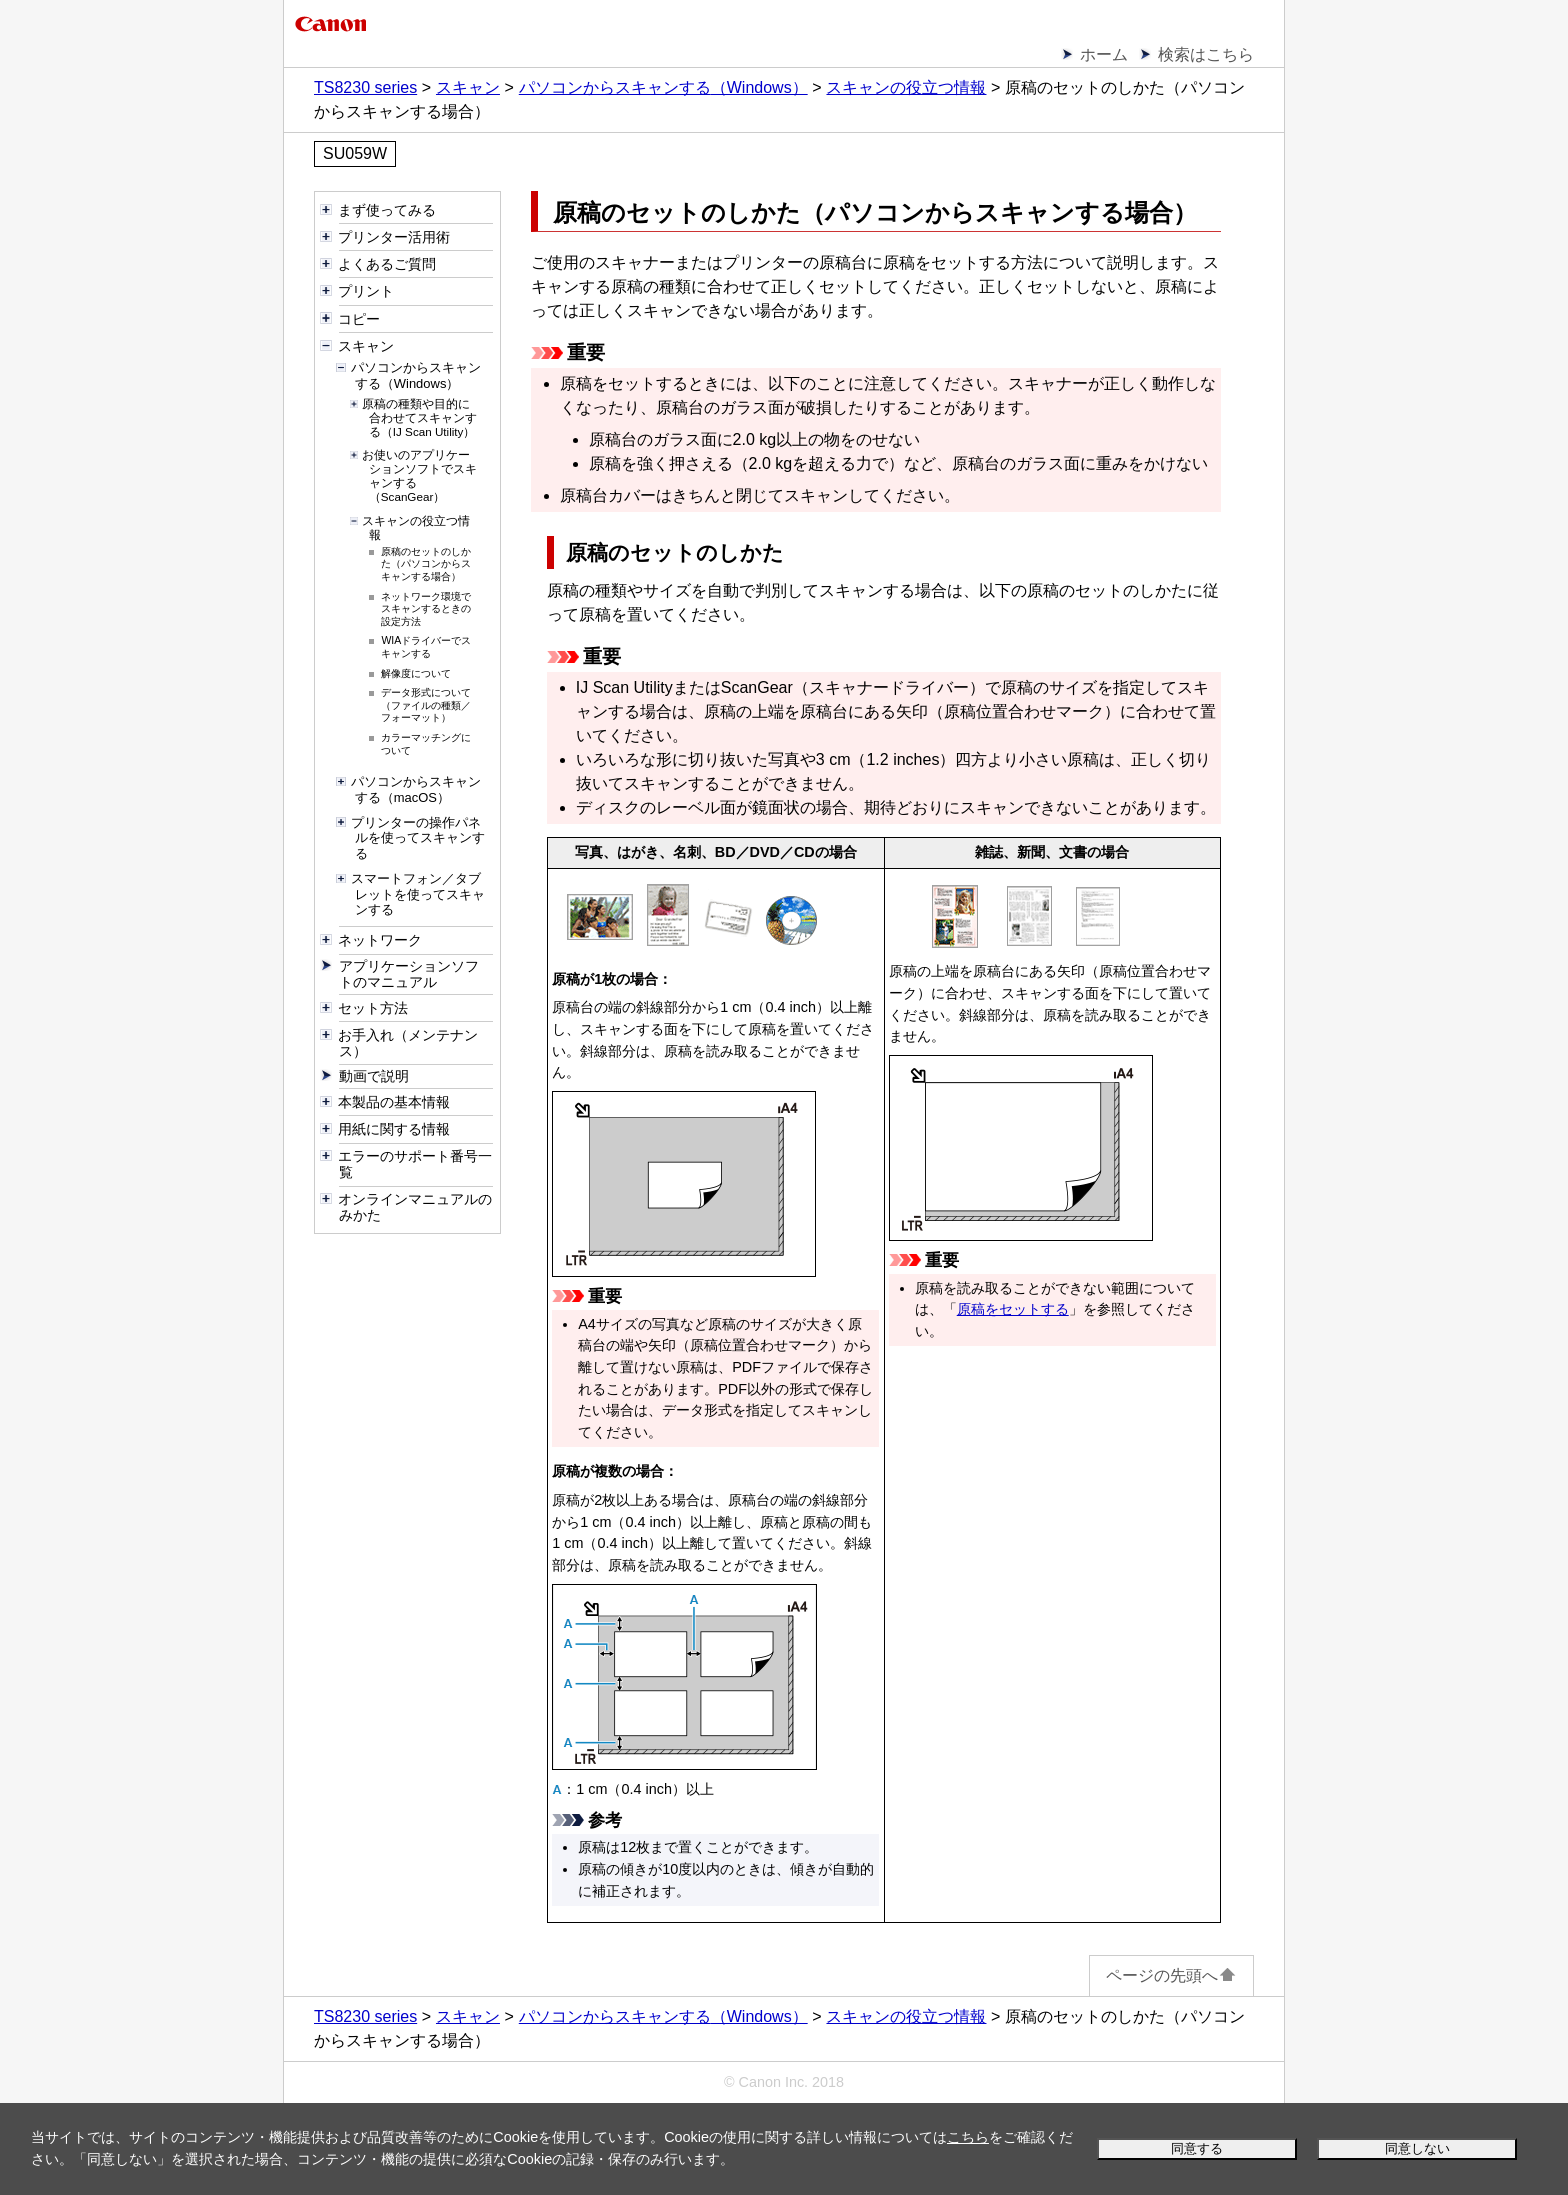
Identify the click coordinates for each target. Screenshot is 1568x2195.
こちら (968, 2137)
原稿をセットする (1013, 1309)
